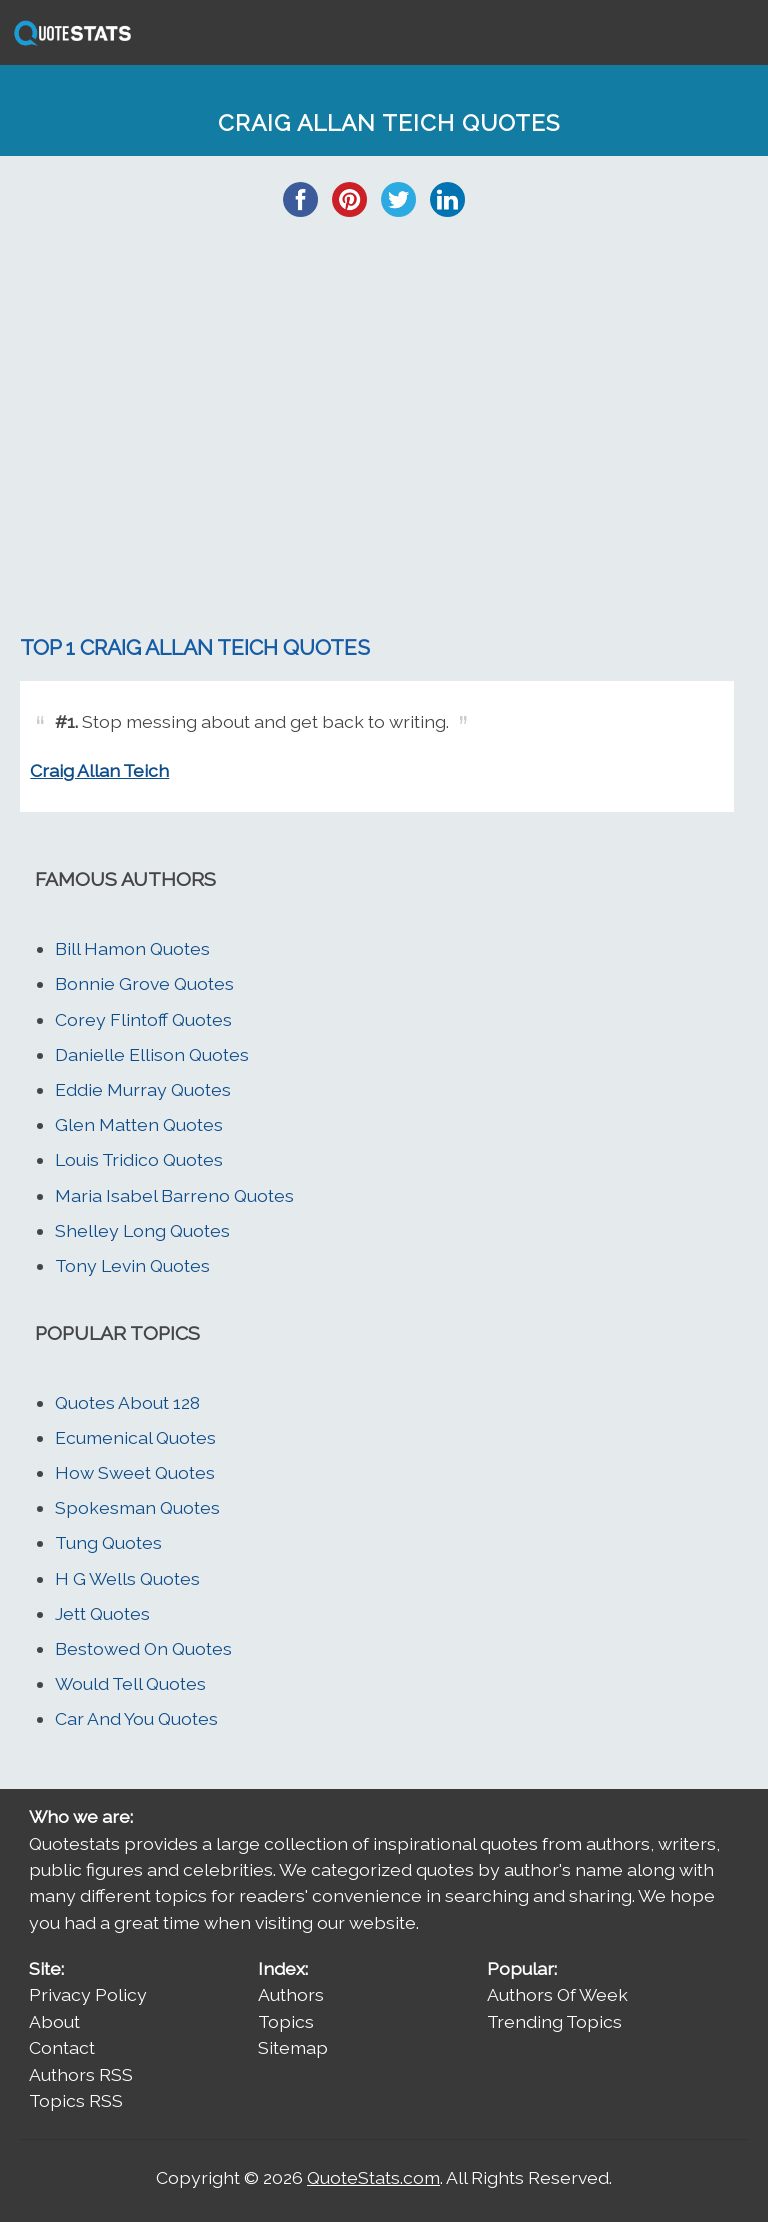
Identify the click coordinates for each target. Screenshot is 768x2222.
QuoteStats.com (373, 2177)
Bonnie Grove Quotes (144, 983)
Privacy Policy (88, 1994)
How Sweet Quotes (135, 1472)
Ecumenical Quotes (135, 1437)
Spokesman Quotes (137, 1507)
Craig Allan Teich (99, 770)
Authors (291, 1994)
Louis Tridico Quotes (139, 1159)
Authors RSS (81, 2074)
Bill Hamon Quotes (132, 948)
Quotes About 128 (127, 1402)
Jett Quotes (102, 1613)
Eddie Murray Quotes (143, 1089)
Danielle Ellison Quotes (152, 1054)
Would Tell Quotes (130, 1683)
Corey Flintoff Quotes (143, 1019)
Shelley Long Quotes (142, 1230)
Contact (62, 2047)
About (54, 2021)
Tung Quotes (108, 1542)
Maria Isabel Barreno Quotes (174, 1195)
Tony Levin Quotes (132, 1265)
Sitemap (293, 2047)
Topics (286, 2021)
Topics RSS (76, 2100)
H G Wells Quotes (127, 1578)
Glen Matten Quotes (139, 1124)
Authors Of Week (557, 1994)
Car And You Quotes (136, 1718)
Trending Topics (554, 2021)
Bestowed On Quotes (143, 1648)
